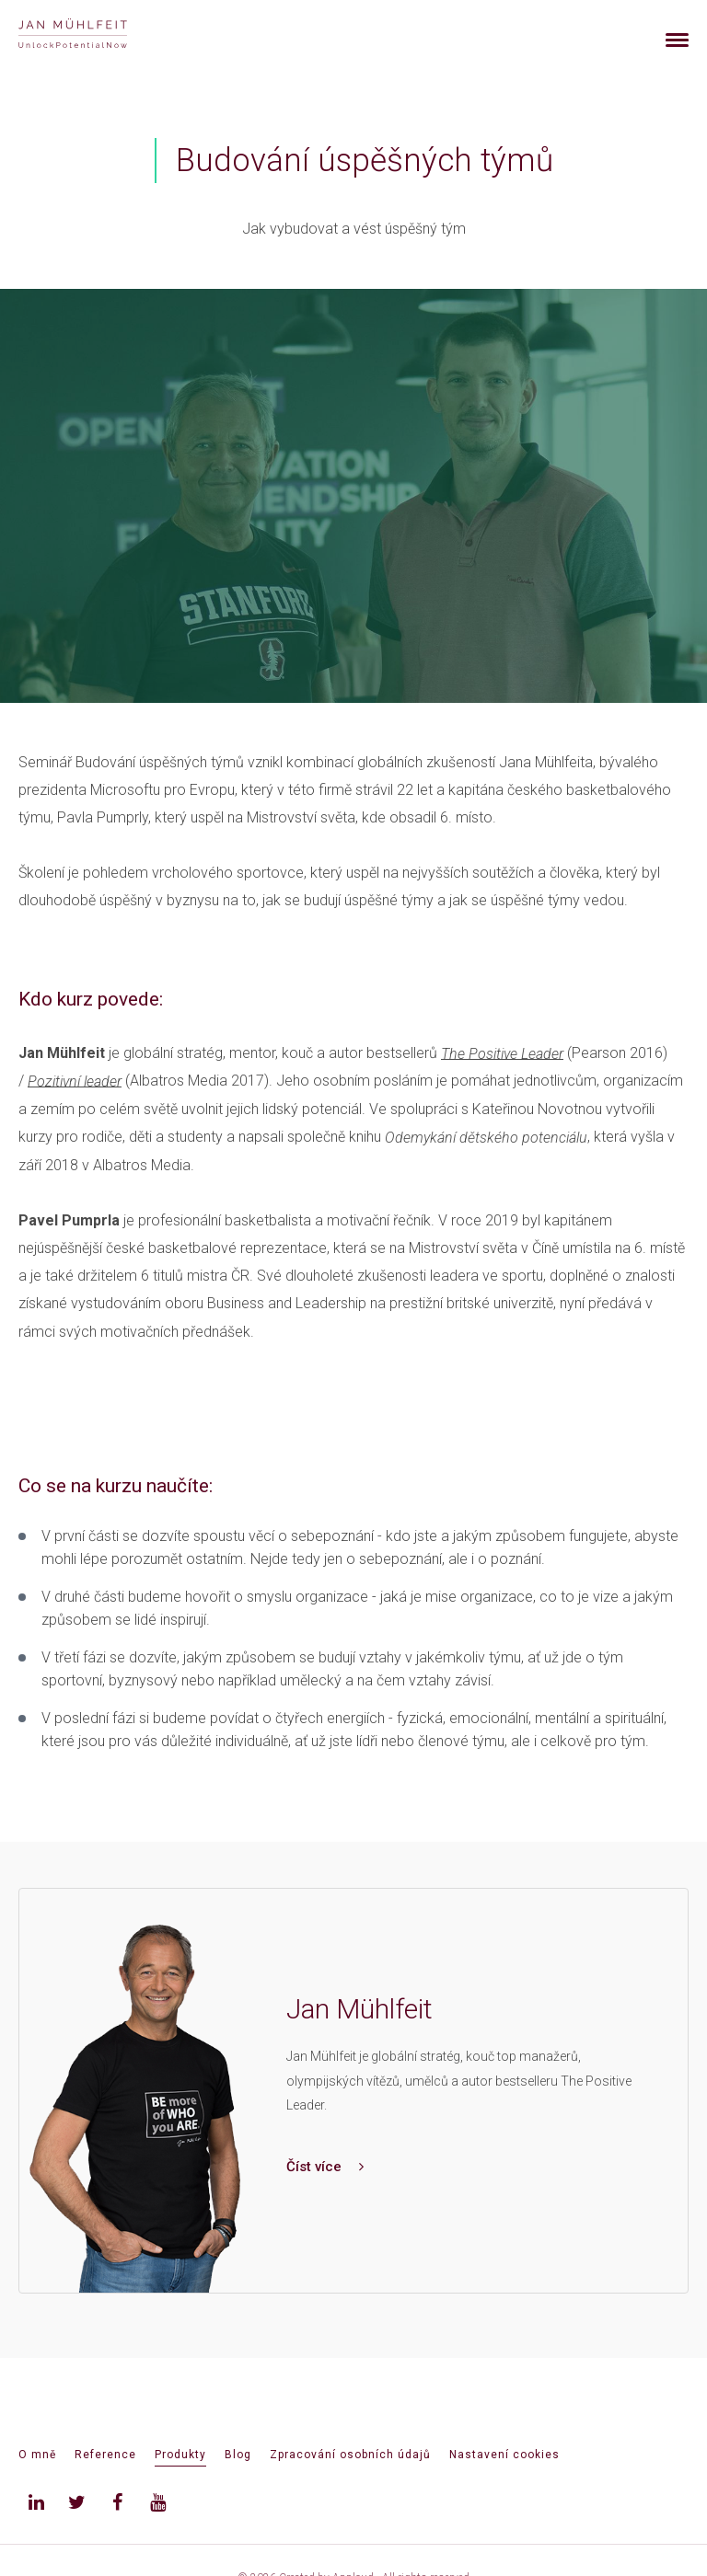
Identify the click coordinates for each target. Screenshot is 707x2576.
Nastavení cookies (504, 2454)
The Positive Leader (502, 1053)
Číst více (325, 2166)
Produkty (180, 2454)
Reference (105, 2454)
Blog (238, 2454)
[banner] (94, 35)
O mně (37, 2454)
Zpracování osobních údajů (350, 2454)
